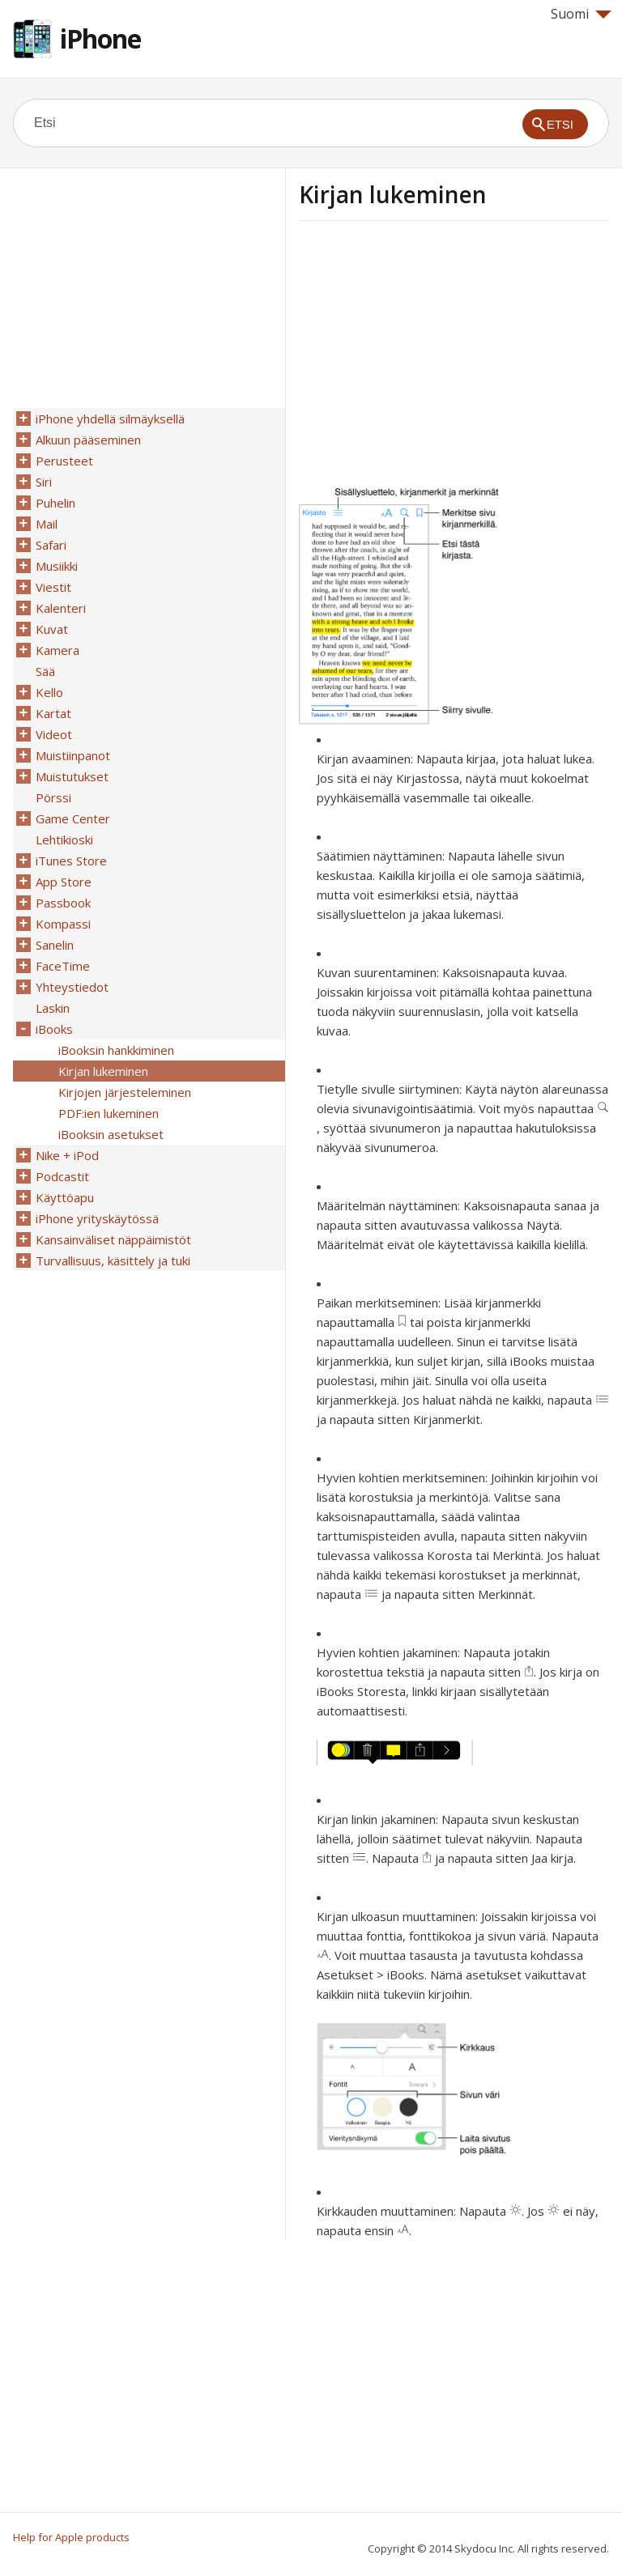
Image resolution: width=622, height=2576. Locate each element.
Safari (51, 545)
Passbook (63, 903)
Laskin (53, 1008)
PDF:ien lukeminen (108, 1113)
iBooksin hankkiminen (116, 1050)
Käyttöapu (65, 1197)
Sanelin (55, 945)
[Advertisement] (435, 358)
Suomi (581, 14)
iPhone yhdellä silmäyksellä (110, 418)
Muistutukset (72, 776)
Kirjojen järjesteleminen (124, 1092)
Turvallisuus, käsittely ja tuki (113, 1260)
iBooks (54, 1029)
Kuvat (52, 629)
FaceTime (63, 966)
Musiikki (57, 566)
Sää (45, 671)
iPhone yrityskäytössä (97, 1218)
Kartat (53, 713)
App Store (64, 882)
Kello (49, 692)
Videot (54, 734)
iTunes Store (71, 860)
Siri (44, 482)
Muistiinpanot (73, 755)
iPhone (100, 38)
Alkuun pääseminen (88, 439)
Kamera (57, 650)
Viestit (53, 587)
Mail (47, 524)
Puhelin (55, 503)
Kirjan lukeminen (103, 1071)
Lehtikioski (64, 839)
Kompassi (63, 924)
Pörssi (53, 797)
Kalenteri (61, 608)
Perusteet (64, 461)
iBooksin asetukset (111, 1134)
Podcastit (62, 1176)
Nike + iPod (67, 1155)
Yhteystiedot (72, 987)
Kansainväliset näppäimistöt (113, 1239)
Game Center (73, 818)
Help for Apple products (71, 2537)
